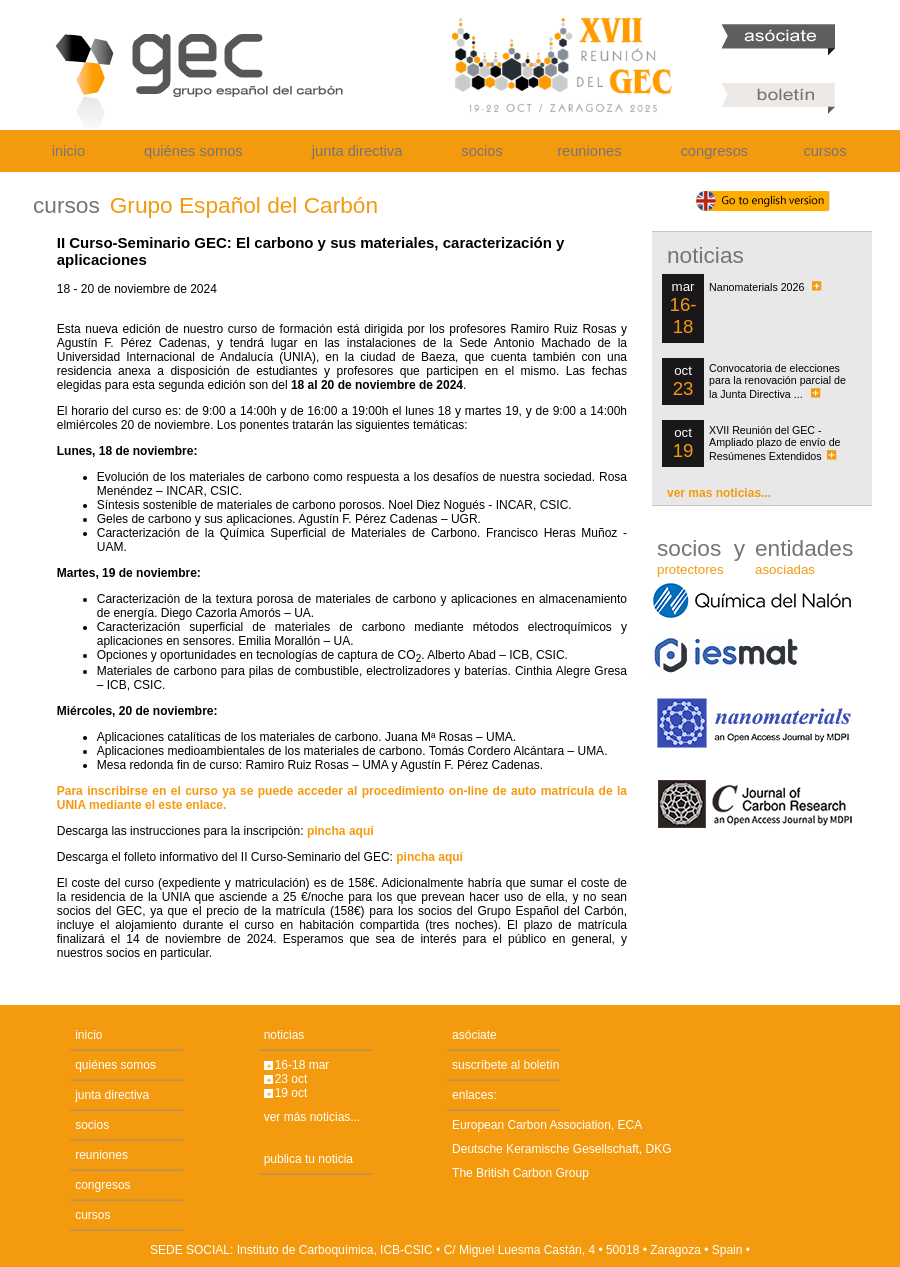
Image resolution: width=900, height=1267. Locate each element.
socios (482, 151)
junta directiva (357, 151)
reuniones (589, 151)
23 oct (291, 1079)
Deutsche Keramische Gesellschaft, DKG (561, 1149)
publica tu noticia (308, 1159)
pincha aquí (340, 831)
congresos (715, 151)
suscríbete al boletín (505, 1065)
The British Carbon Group (520, 1173)
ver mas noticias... (719, 493)
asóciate (474, 1035)
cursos (824, 151)
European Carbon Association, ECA (547, 1125)
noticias (284, 1035)
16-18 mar (302, 1065)
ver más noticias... (312, 1117)
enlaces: (474, 1095)
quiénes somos (193, 151)
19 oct (291, 1093)
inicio (68, 151)
